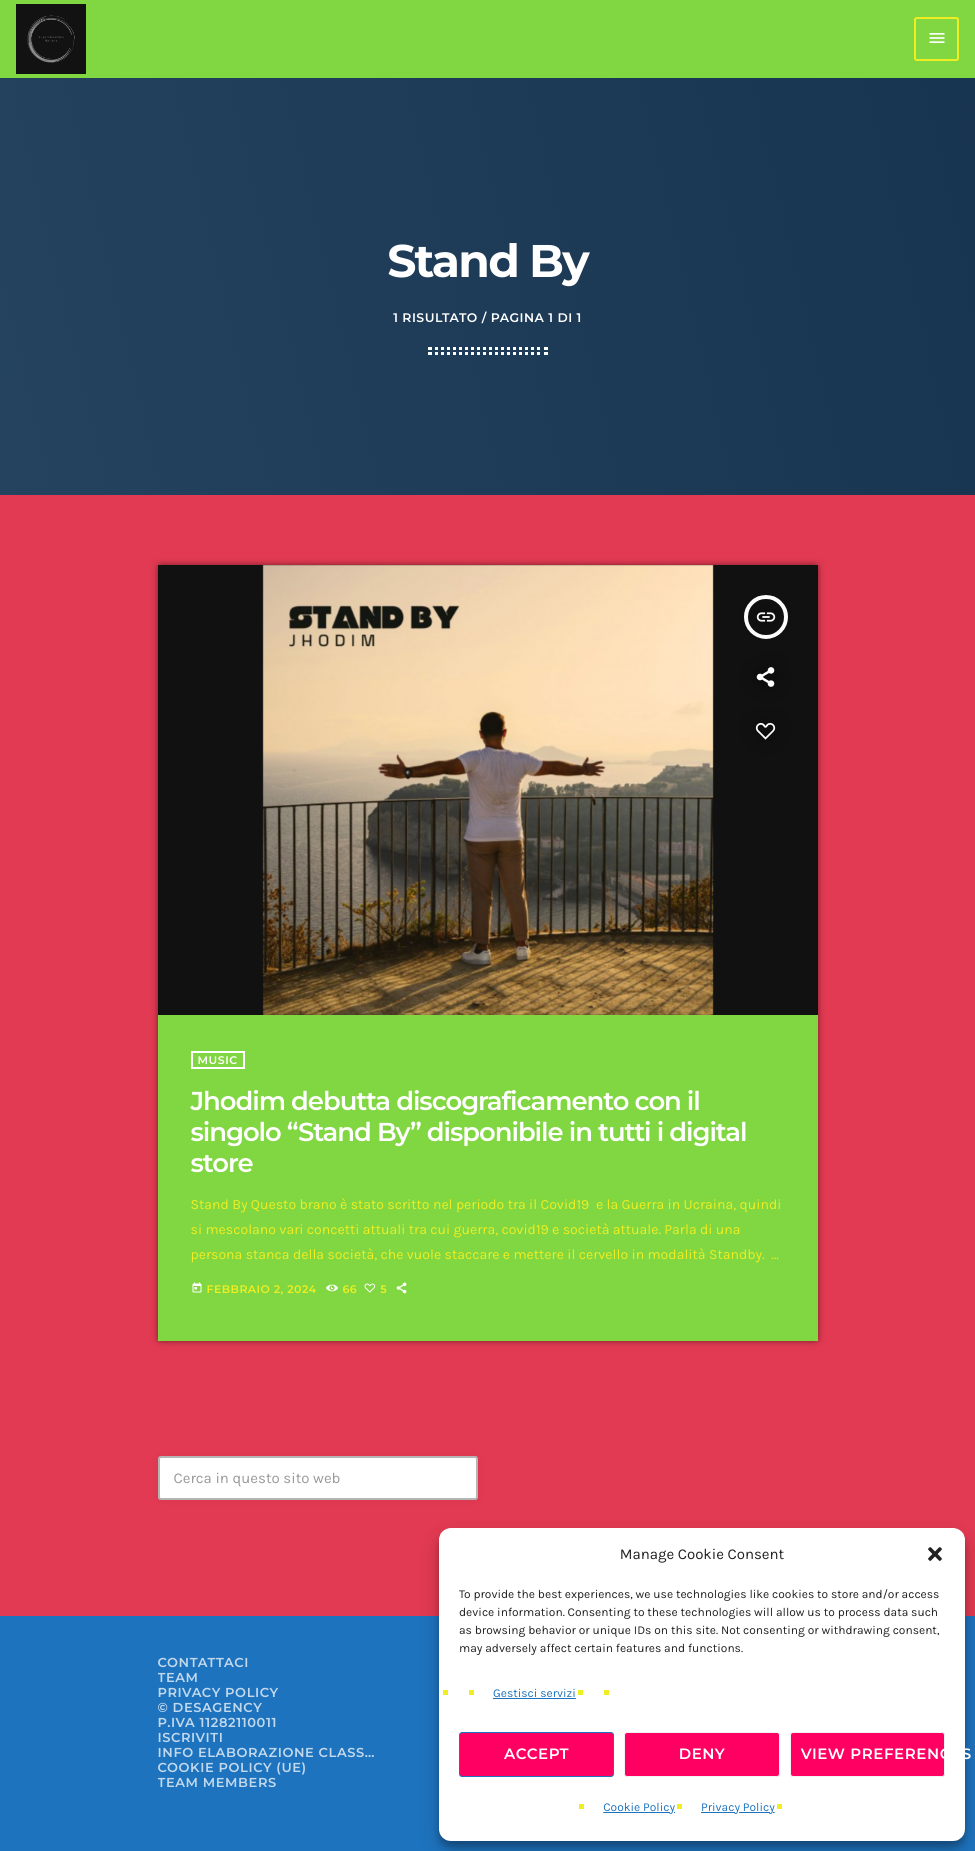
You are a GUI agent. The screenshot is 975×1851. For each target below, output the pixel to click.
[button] (935, 1554)
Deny (702, 1753)
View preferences (873, 1753)
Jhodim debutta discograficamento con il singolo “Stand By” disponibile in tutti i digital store (469, 1132)
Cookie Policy (639, 1808)
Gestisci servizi (534, 1694)
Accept (536, 1753)
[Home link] (51, 39)
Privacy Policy (738, 1808)
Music (218, 1060)
